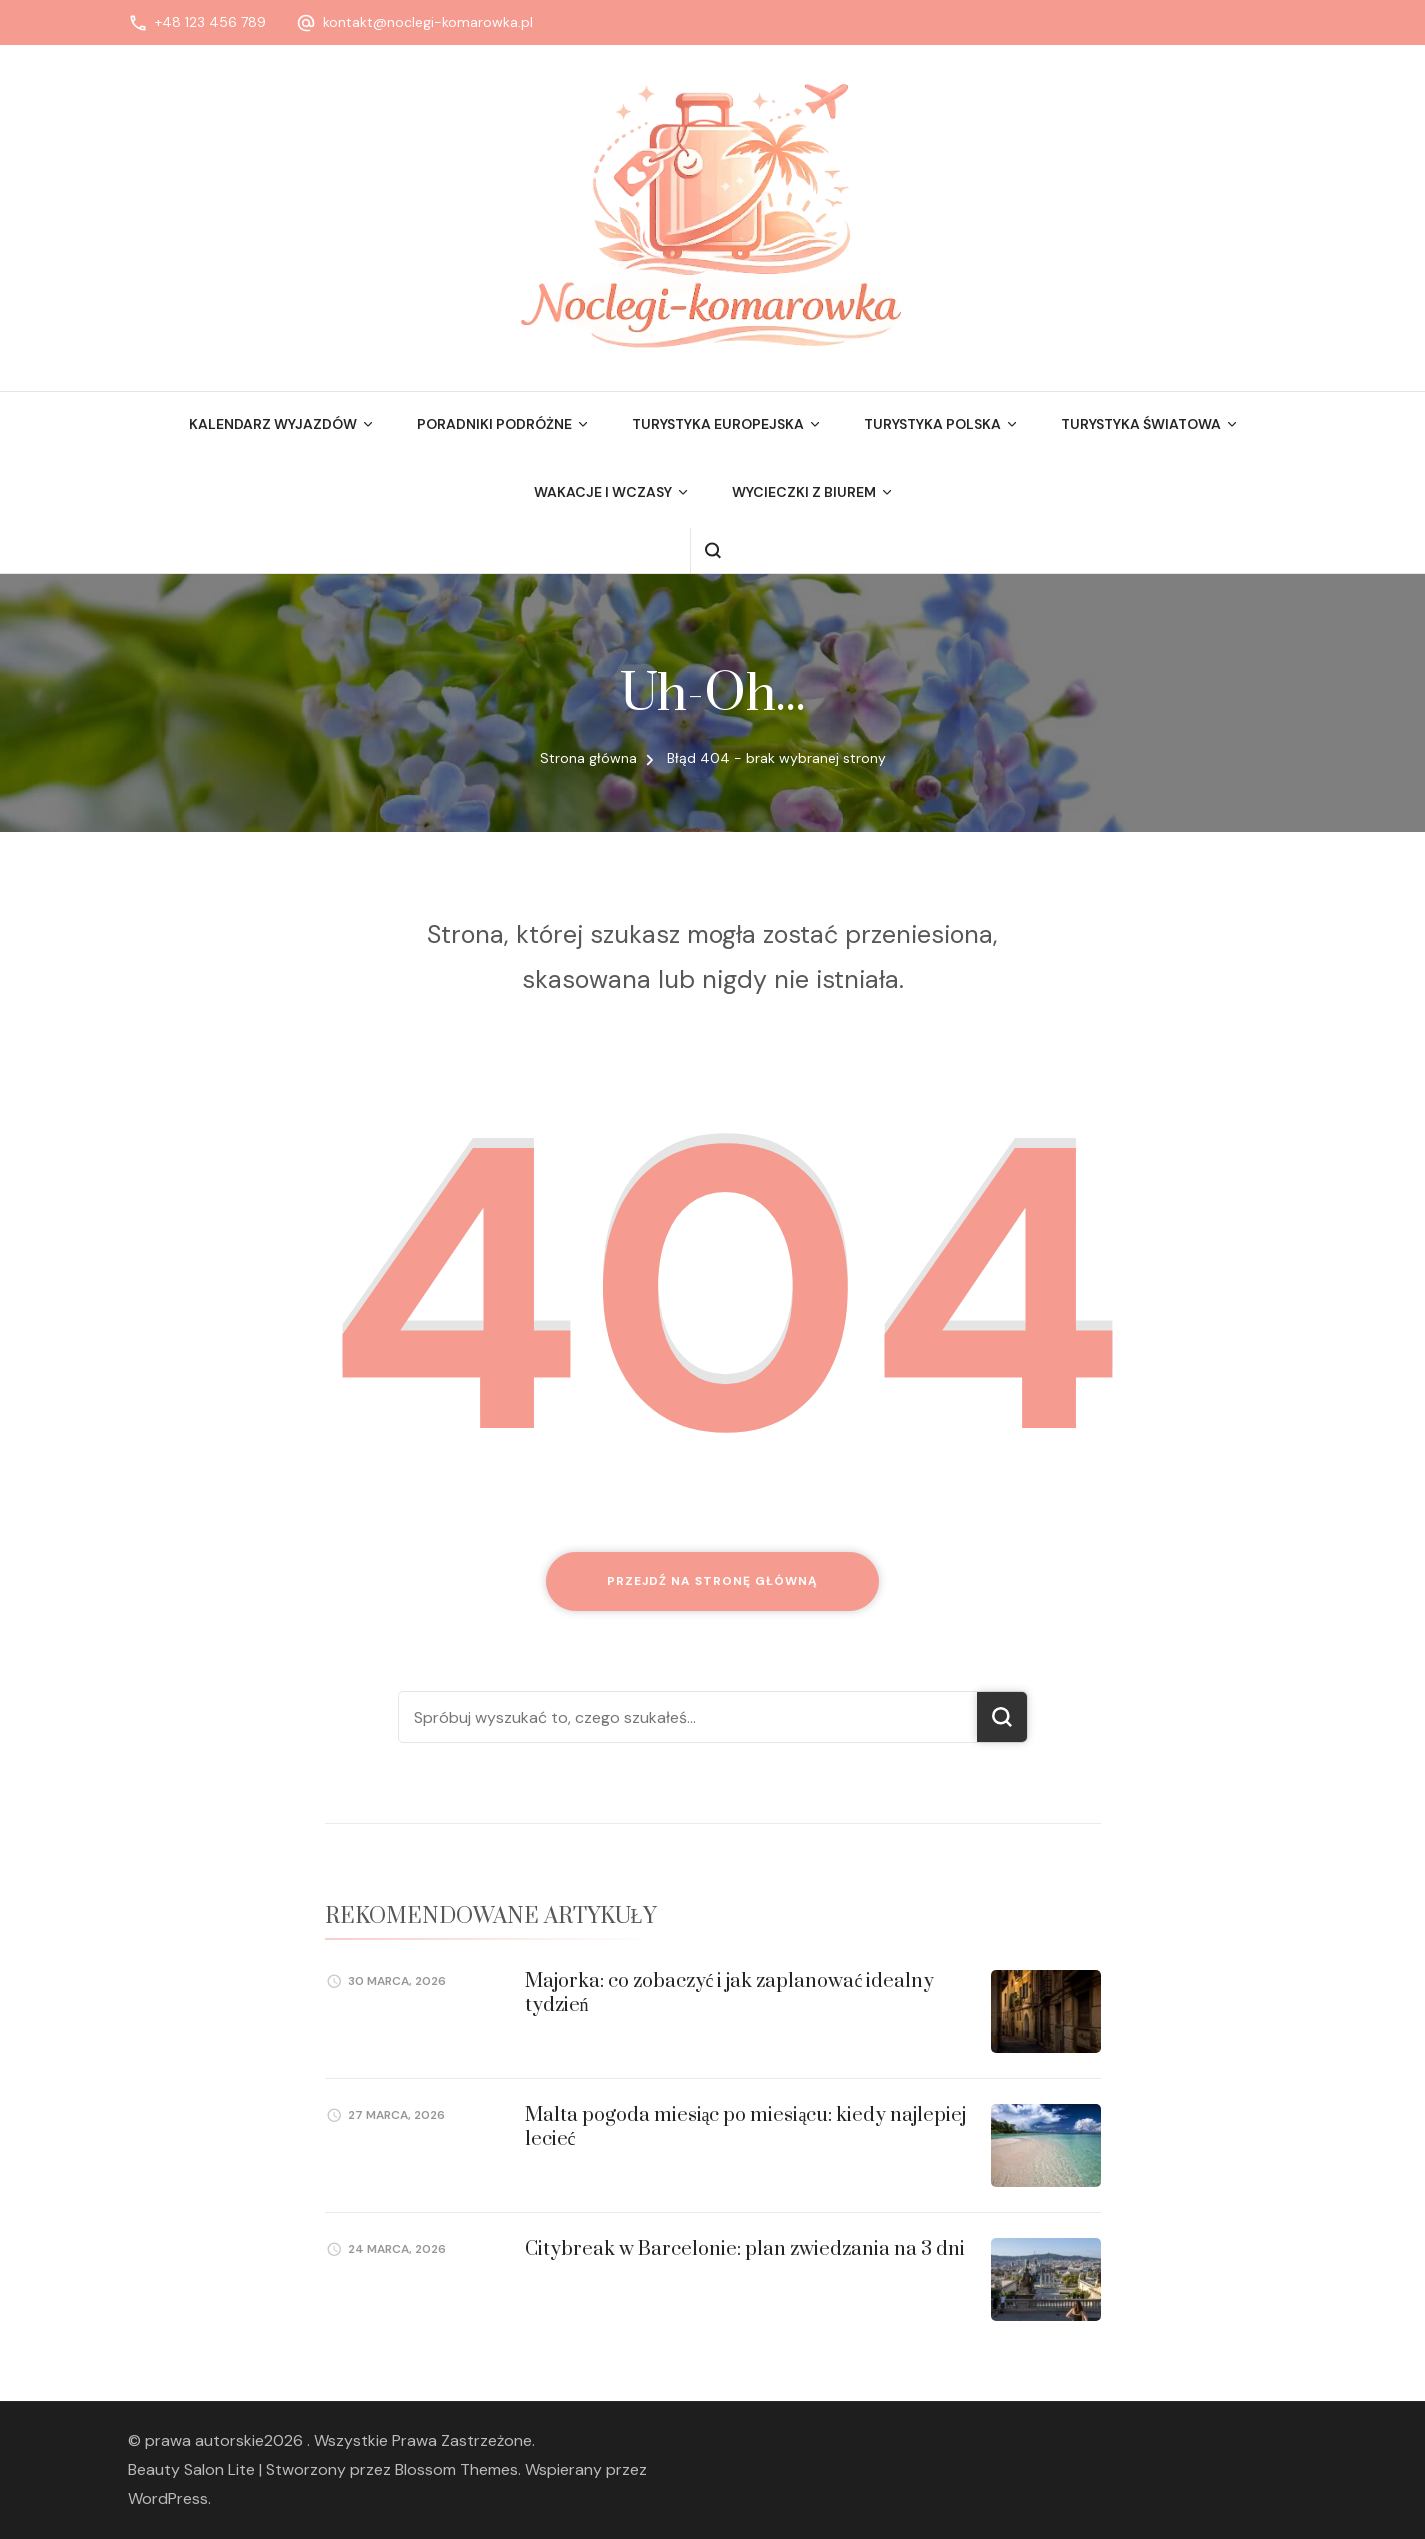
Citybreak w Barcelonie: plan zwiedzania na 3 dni (745, 2249)
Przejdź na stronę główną (712, 1581)
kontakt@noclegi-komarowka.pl (428, 22)
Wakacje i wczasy (603, 492)
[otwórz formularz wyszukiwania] (712, 550)
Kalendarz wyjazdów (273, 424)
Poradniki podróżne (494, 424)
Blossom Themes (456, 2469)
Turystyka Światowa (1141, 424)
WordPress (168, 2498)
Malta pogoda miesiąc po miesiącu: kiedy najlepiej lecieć (746, 2127)
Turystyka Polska (932, 424)
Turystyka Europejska (718, 424)
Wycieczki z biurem (804, 492)
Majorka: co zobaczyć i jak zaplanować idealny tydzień (730, 1993)
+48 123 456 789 (210, 22)
